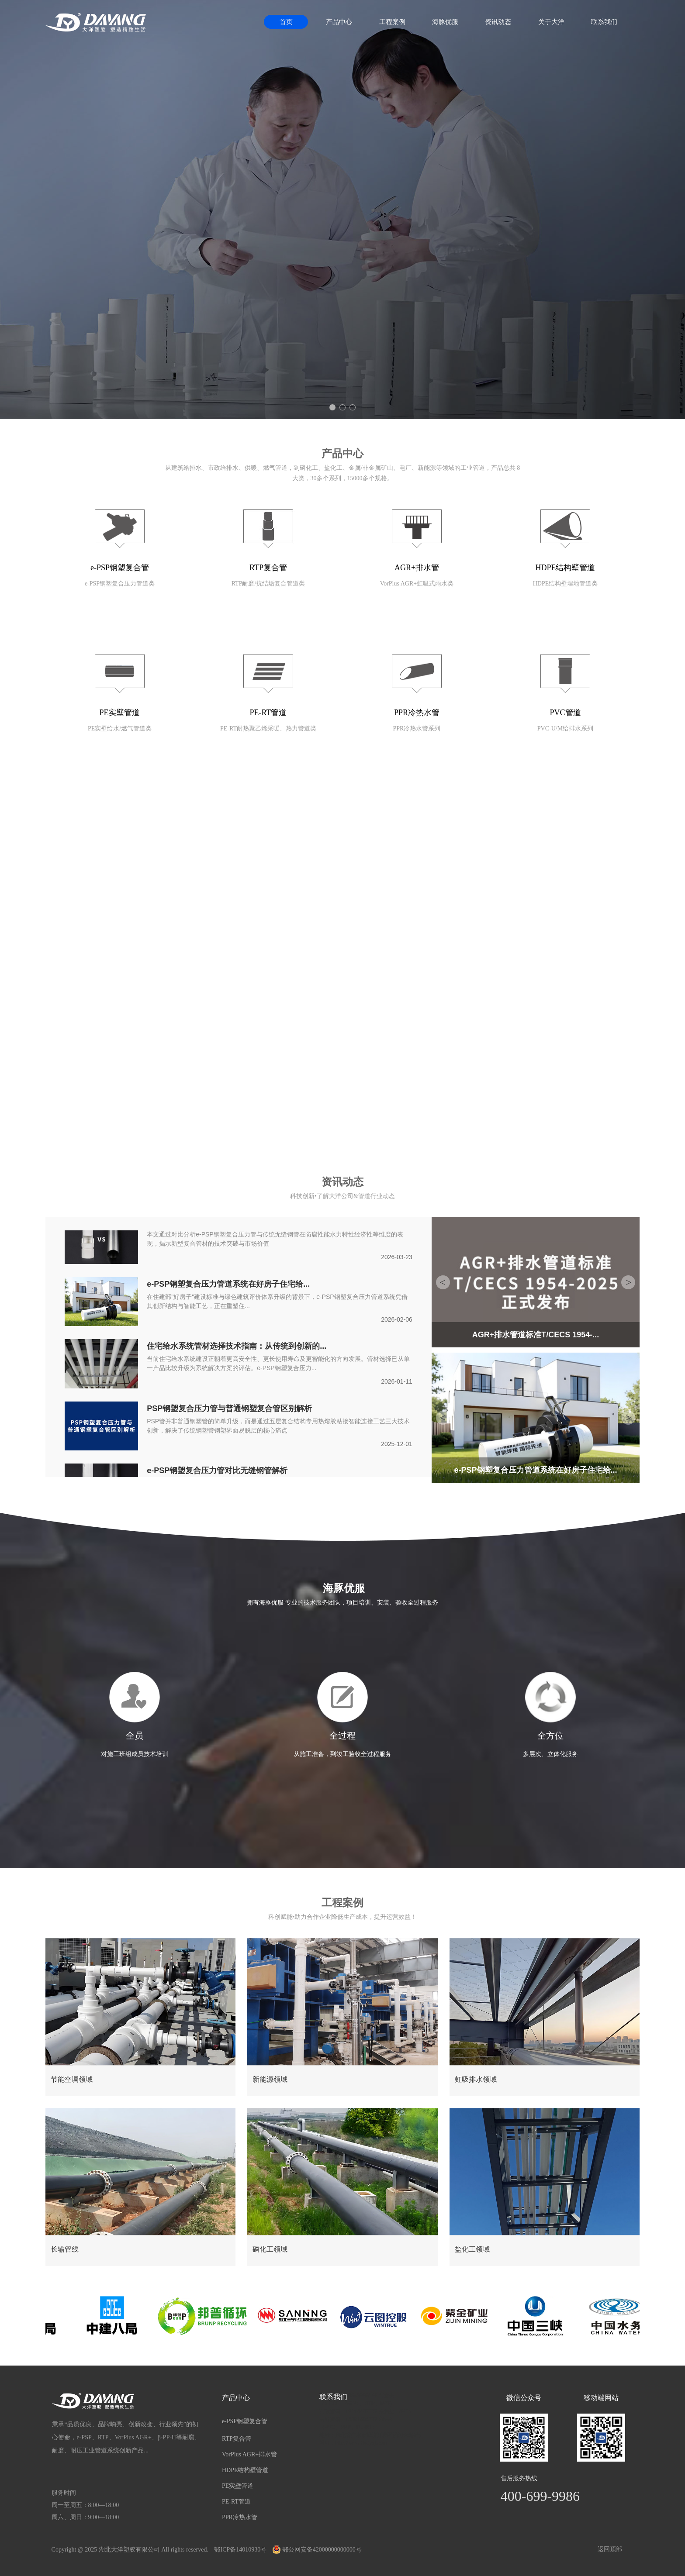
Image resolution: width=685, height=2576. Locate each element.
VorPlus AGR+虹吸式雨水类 (416, 583)
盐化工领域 (472, 2249)
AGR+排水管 (416, 567)
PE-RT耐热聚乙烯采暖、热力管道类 (268, 728)
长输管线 (65, 2249)
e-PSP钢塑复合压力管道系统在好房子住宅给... (228, 1285)
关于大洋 (551, 21)
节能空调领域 (72, 2079)
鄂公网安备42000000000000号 (317, 2549)
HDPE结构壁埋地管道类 (565, 583)
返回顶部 (610, 2549)
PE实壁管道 (119, 712)
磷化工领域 (270, 2249)
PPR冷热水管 (416, 712)
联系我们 (604, 21)
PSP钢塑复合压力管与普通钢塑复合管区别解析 (229, 1409)
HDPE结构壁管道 (565, 567)
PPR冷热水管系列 (417, 728)
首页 (286, 21)
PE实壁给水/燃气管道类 (120, 728)
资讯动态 (498, 21)
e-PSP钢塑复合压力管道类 (120, 583)
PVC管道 (565, 712)
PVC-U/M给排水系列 (565, 728)
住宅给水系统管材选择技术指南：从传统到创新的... (236, 1347)
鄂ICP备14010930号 (240, 2549)
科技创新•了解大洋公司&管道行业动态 (342, 1196)
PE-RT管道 (268, 712)
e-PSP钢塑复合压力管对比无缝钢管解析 (217, 1471)
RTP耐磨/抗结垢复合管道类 (268, 583)
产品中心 (339, 21)
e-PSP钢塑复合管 (119, 567)
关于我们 (342, 847)
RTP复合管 (268, 567)
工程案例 (392, 21)
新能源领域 (270, 2079)
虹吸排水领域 (476, 2079)
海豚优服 (445, 21)
